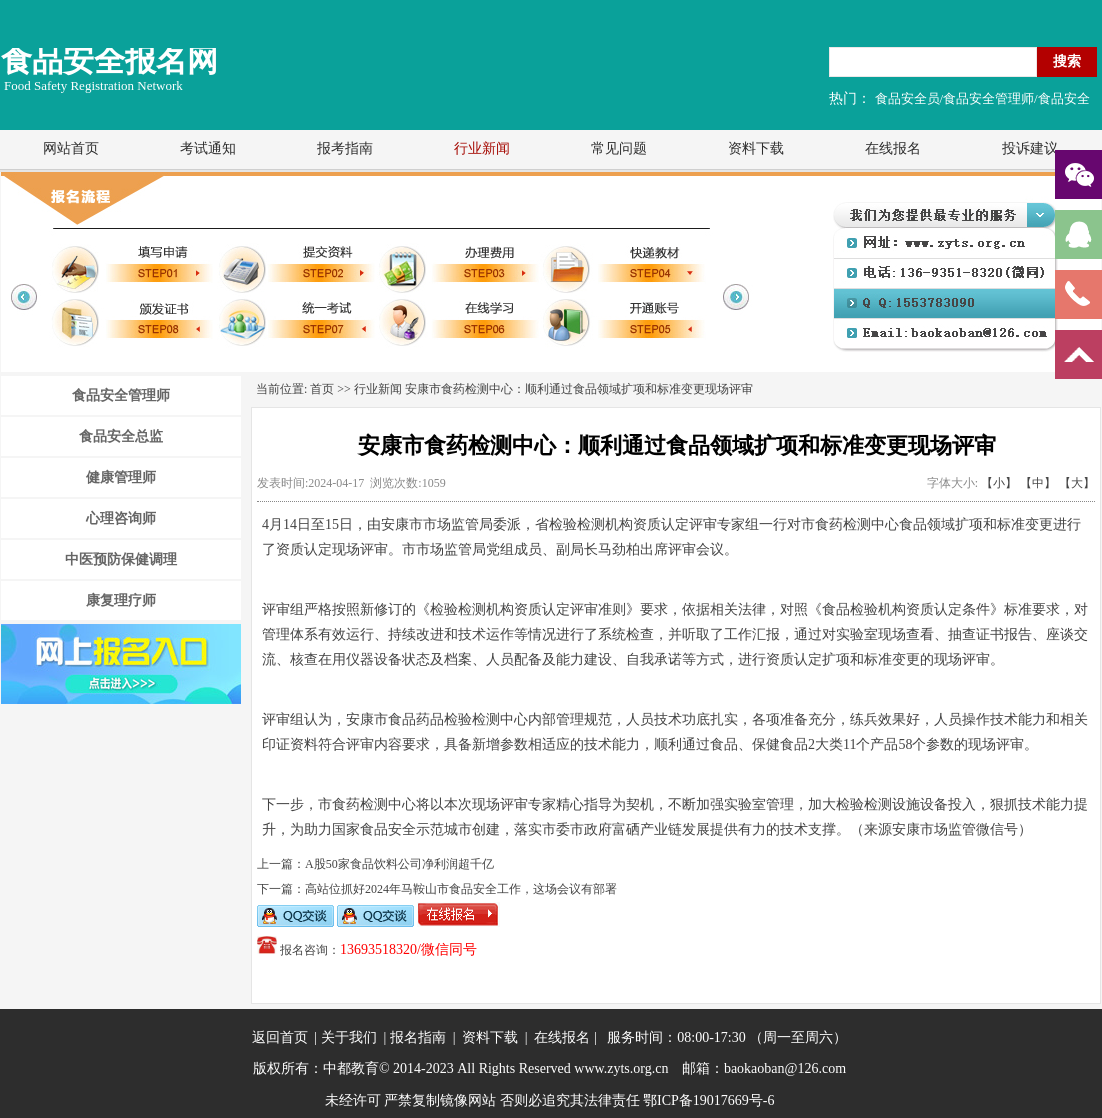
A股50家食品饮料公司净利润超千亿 (399, 864)
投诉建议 (1030, 148)
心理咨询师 (121, 518)
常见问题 (619, 148)
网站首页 (71, 148)
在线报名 (893, 148)
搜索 (1067, 61)
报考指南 (345, 148)
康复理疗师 (121, 600)
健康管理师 (121, 477)
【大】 (1077, 483)
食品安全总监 (121, 436)
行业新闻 (482, 148)
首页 (322, 389)
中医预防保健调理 (121, 559)
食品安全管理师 (121, 395)
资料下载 (756, 148)
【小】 (999, 483)
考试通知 (208, 148)
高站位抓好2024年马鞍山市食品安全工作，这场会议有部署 (461, 889)
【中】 (1038, 483)
